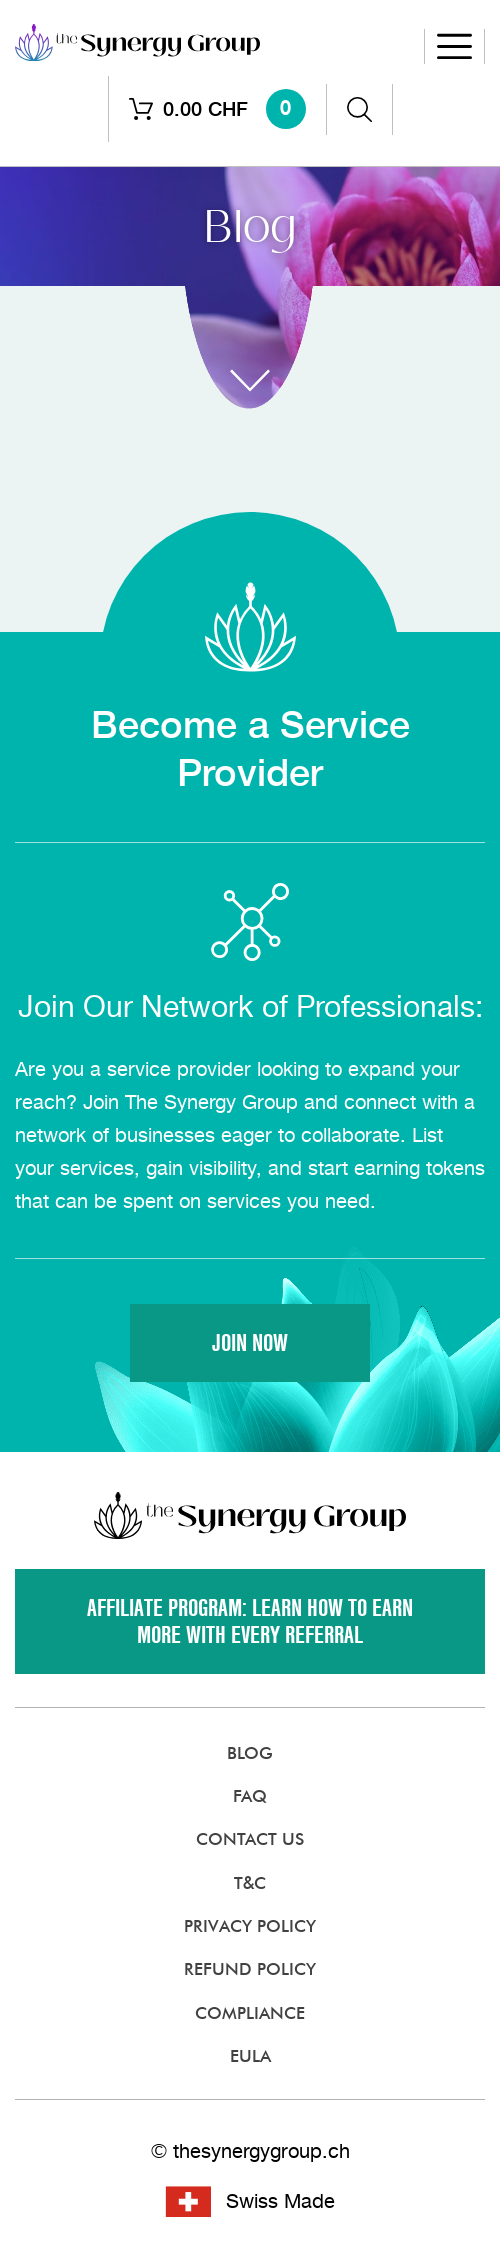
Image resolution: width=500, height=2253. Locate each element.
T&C (250, 1883)
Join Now (250, 1343)
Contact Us (250, 1839)
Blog (250, 1753)
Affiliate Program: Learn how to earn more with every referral (250, 1622)
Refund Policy (250, 1969)
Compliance (250, 2013)
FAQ (250, 1796)
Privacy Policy (250, 1926)
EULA (250, 2056)
